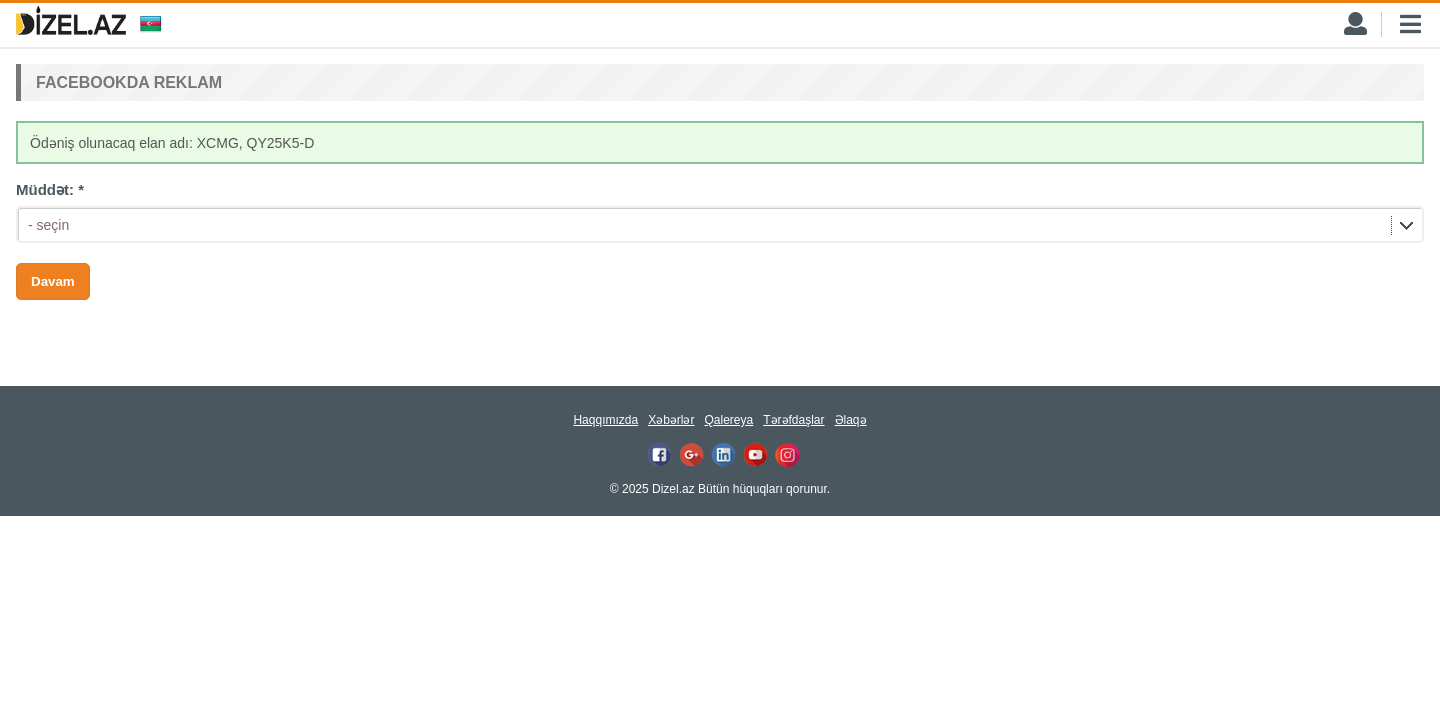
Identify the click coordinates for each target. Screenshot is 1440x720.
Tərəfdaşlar (793, 420)
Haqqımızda (605, 420)
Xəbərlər (671, 420)
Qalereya (728, 420)
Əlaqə (851, 420)
